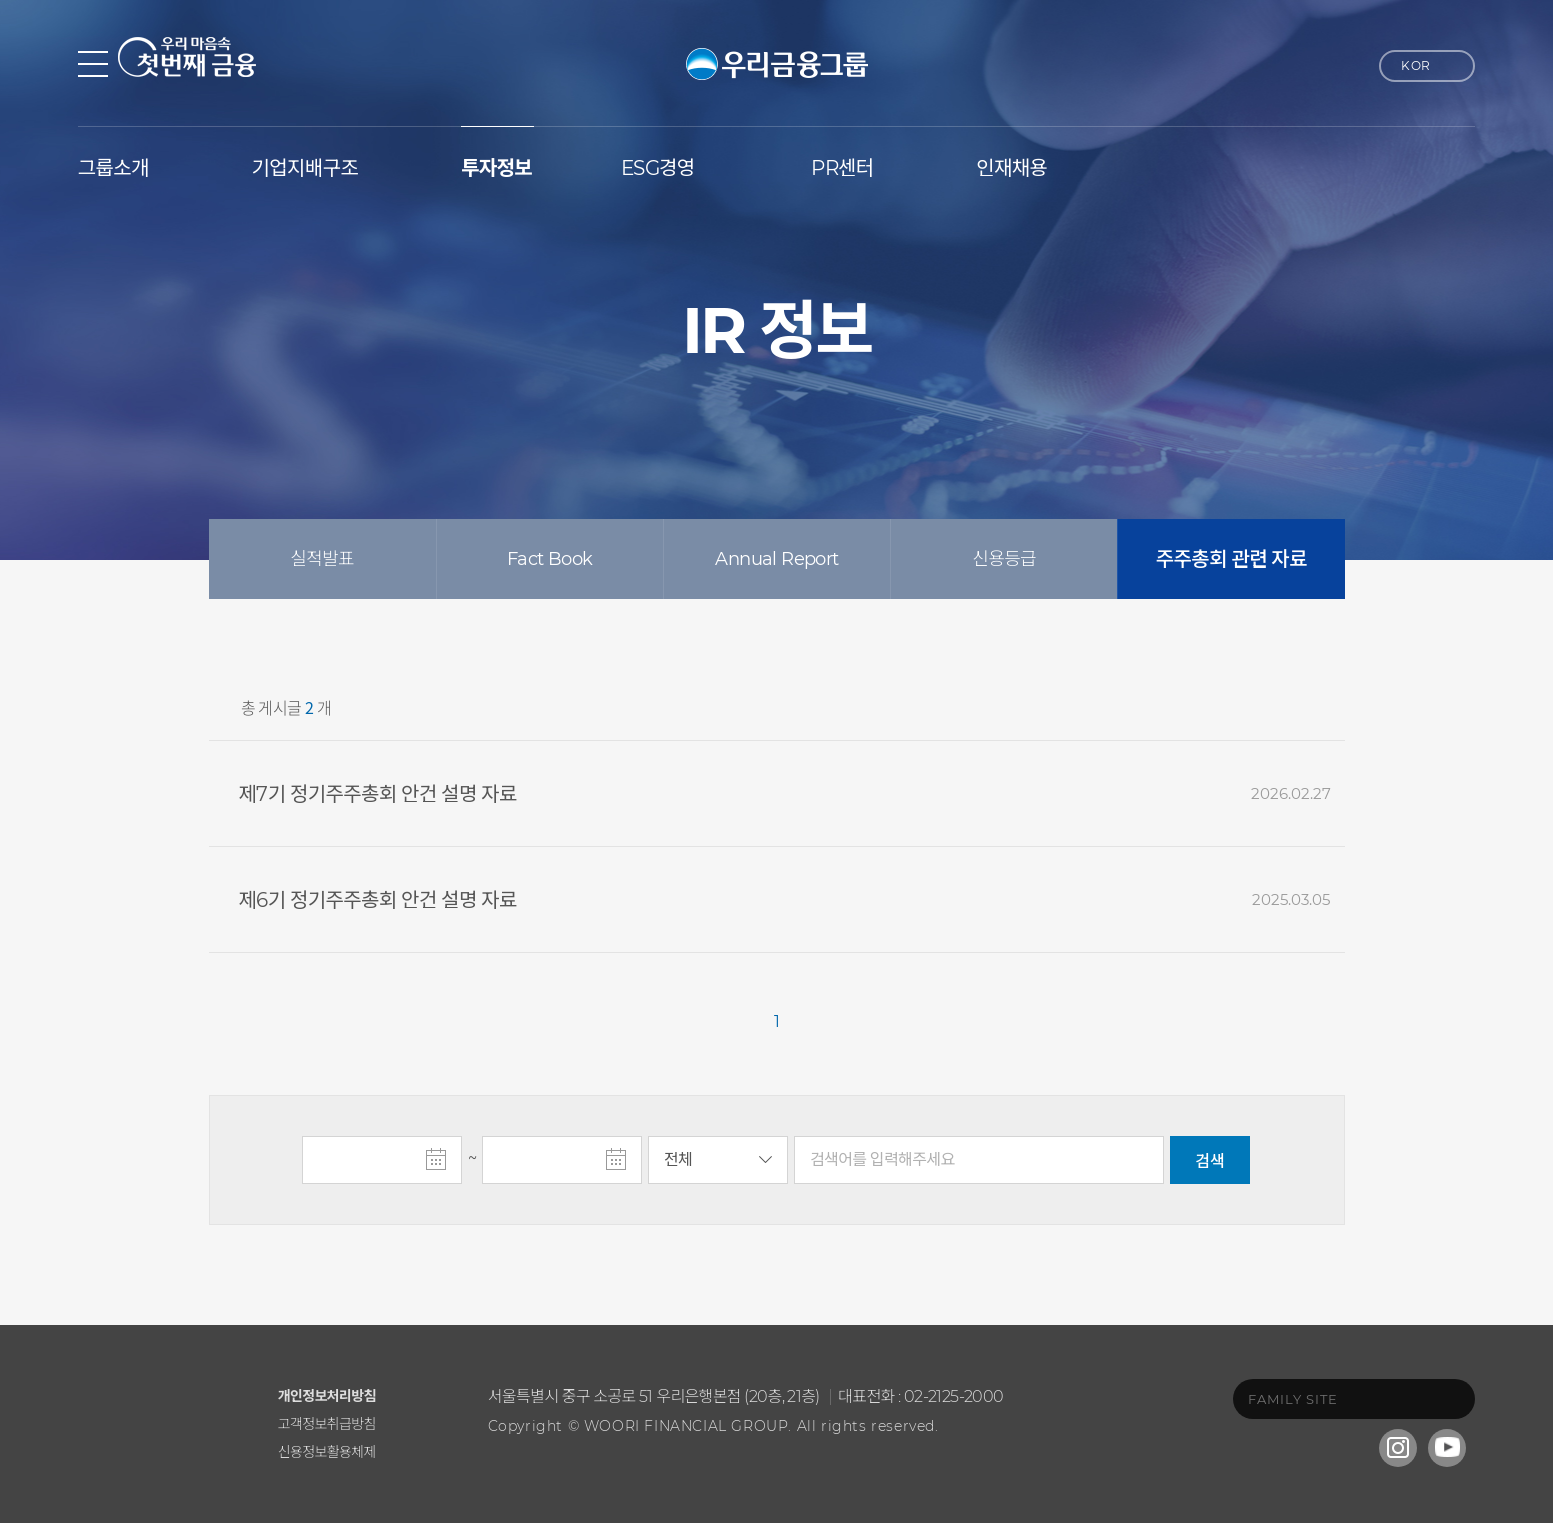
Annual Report (776, 559)
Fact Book (550, 559)
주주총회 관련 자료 (1231, 559)
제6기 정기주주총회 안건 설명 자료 (378, 900)
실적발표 (322, 559)
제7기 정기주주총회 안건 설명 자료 (378, 794)
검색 (1209, 1161)
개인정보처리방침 (327, 1396)
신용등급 (1004, 559)
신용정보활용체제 (327, 1451)
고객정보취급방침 (327, 1423)
